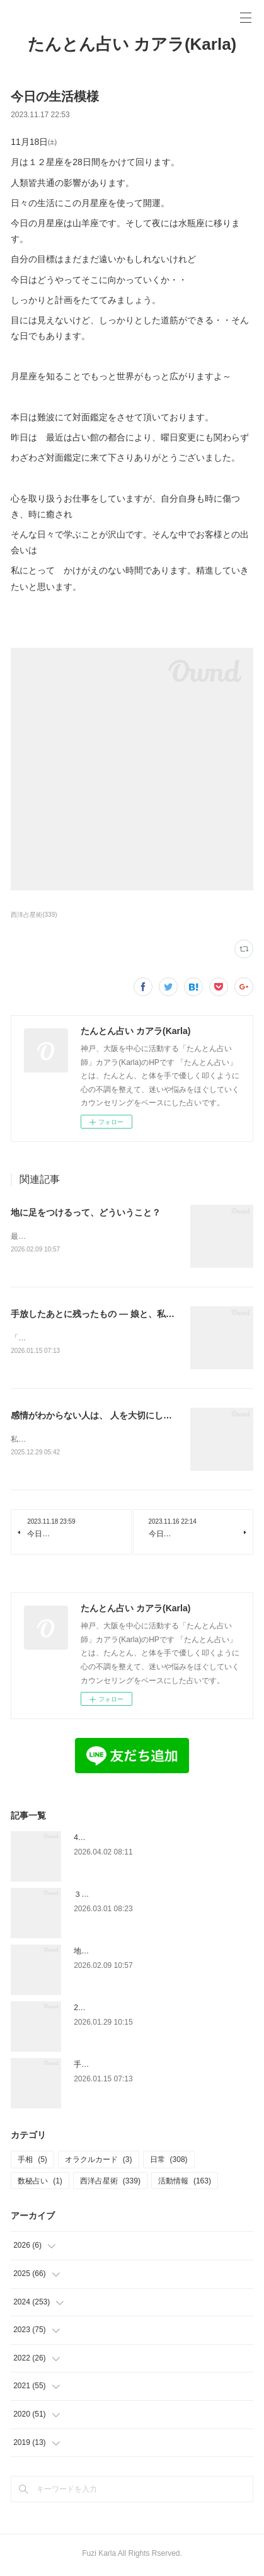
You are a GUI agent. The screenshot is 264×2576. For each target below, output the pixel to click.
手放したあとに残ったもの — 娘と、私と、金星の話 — (120, 1314)
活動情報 (184, 2183)
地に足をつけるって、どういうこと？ (86, 1212)
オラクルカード (98, 2162)
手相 (32, 2162)
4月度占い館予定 (102, 1840)
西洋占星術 (110, 2183)
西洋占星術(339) (34, 914)
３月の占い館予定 (104, 1896)
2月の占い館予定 (102, 2010)
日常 (169, 2162)
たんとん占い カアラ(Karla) (132, 44)
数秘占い (40, 2183)
